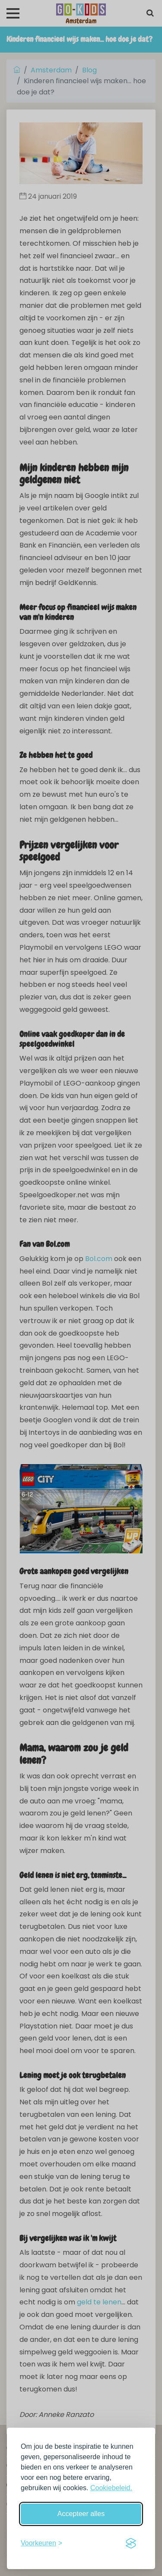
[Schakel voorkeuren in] (41, 2543)
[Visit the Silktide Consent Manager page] (131, 2543)
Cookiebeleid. (111, 2487)
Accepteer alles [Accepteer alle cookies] (81, 2513)
